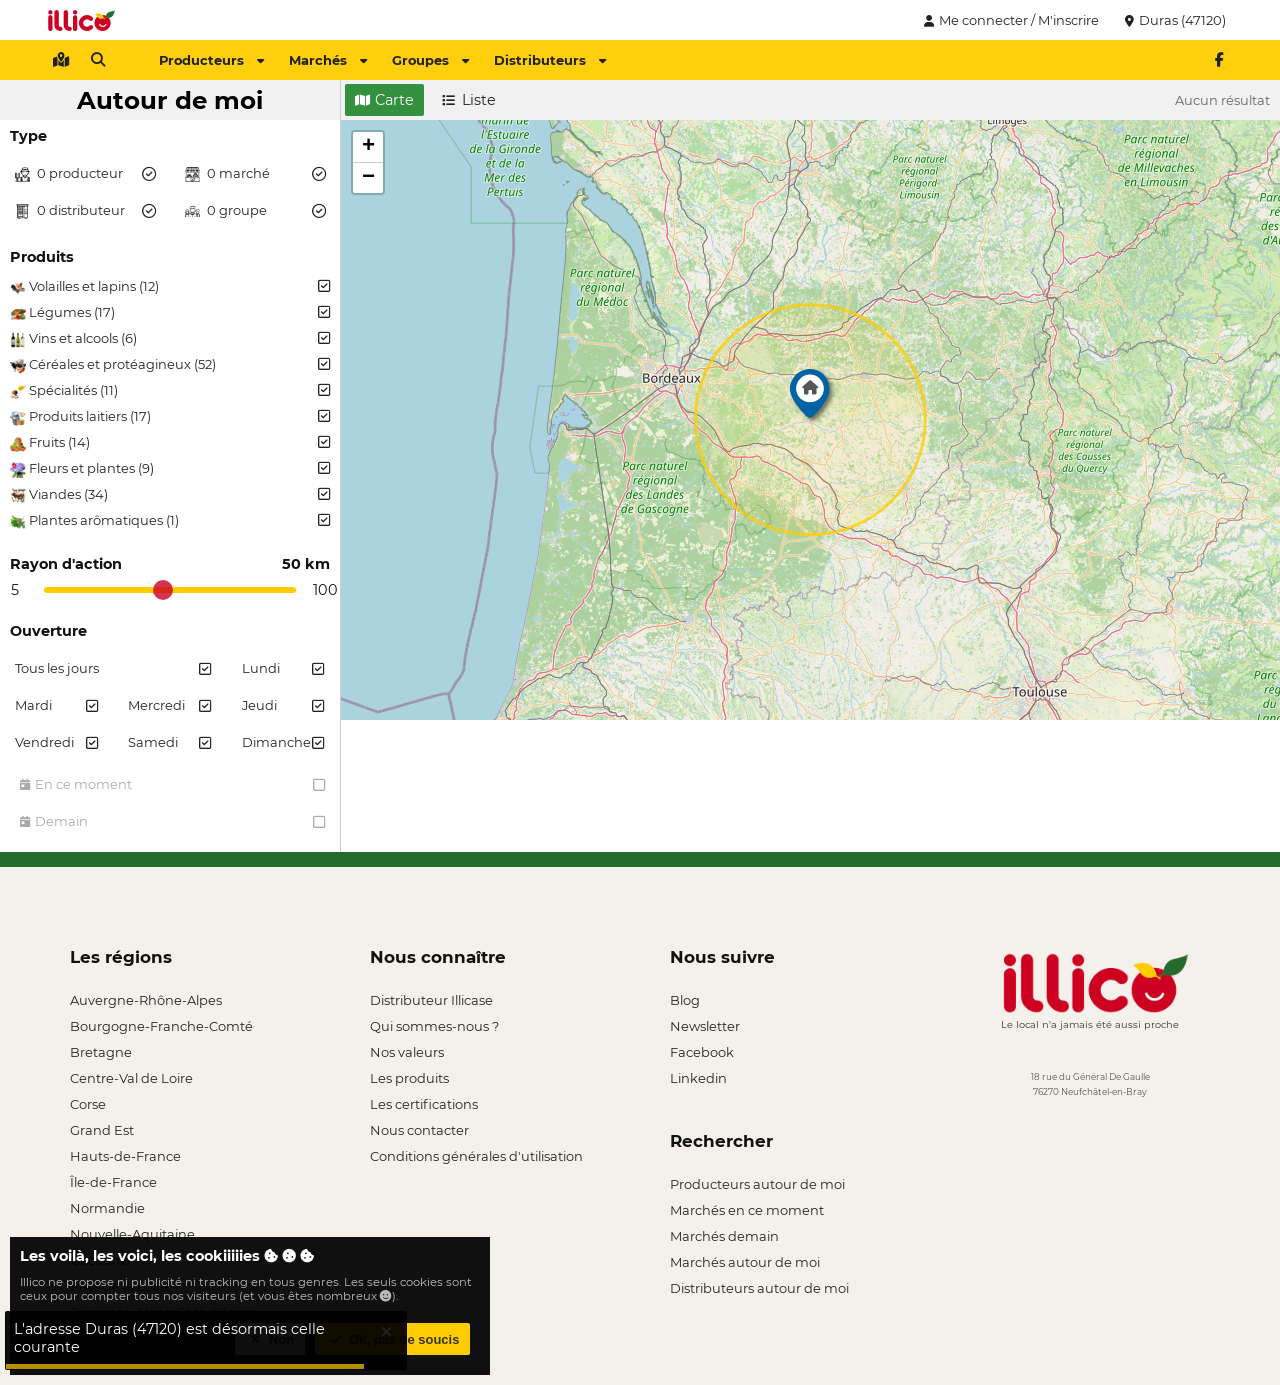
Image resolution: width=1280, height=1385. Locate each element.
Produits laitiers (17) (170, 417)
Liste (469, 100)
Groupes (430, 60)
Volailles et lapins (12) (170, 287)
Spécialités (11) (170, 391)
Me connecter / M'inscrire (1009, 20)
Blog (685, 1000)
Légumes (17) (170, 313)
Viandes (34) (170, 495)
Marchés (328, 60)
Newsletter (705, 1026)
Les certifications (424, 1104)
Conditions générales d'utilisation (476, 1156)
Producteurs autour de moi (757, 1184)
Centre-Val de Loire (131, 1078)
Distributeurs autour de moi (759, 1288)
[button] (810, 399)
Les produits (409, 1078)
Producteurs (211, 60)
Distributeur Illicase (431, 1000)
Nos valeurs (407, 1052)
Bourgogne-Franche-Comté (161, 1026)
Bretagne (101, 1052)
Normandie (107, 1208)
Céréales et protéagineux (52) (170, 365)
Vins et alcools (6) (170, 339)
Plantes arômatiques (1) (170, 521)
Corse (88, 1104)
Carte (384, 100)
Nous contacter (419, 1130)
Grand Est (102, 1130)
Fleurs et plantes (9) (170, 469)
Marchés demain (724, 1236)
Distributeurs (550, 60)
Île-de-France (113, 1182)
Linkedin (698, 1078)
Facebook (702, 1052)
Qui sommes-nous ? (434, 1026)
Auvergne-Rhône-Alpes (146, 1000)
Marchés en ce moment (747, 1210)
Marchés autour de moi (745, 1262)
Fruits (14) (170, 443)
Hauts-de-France (125, 1156)
